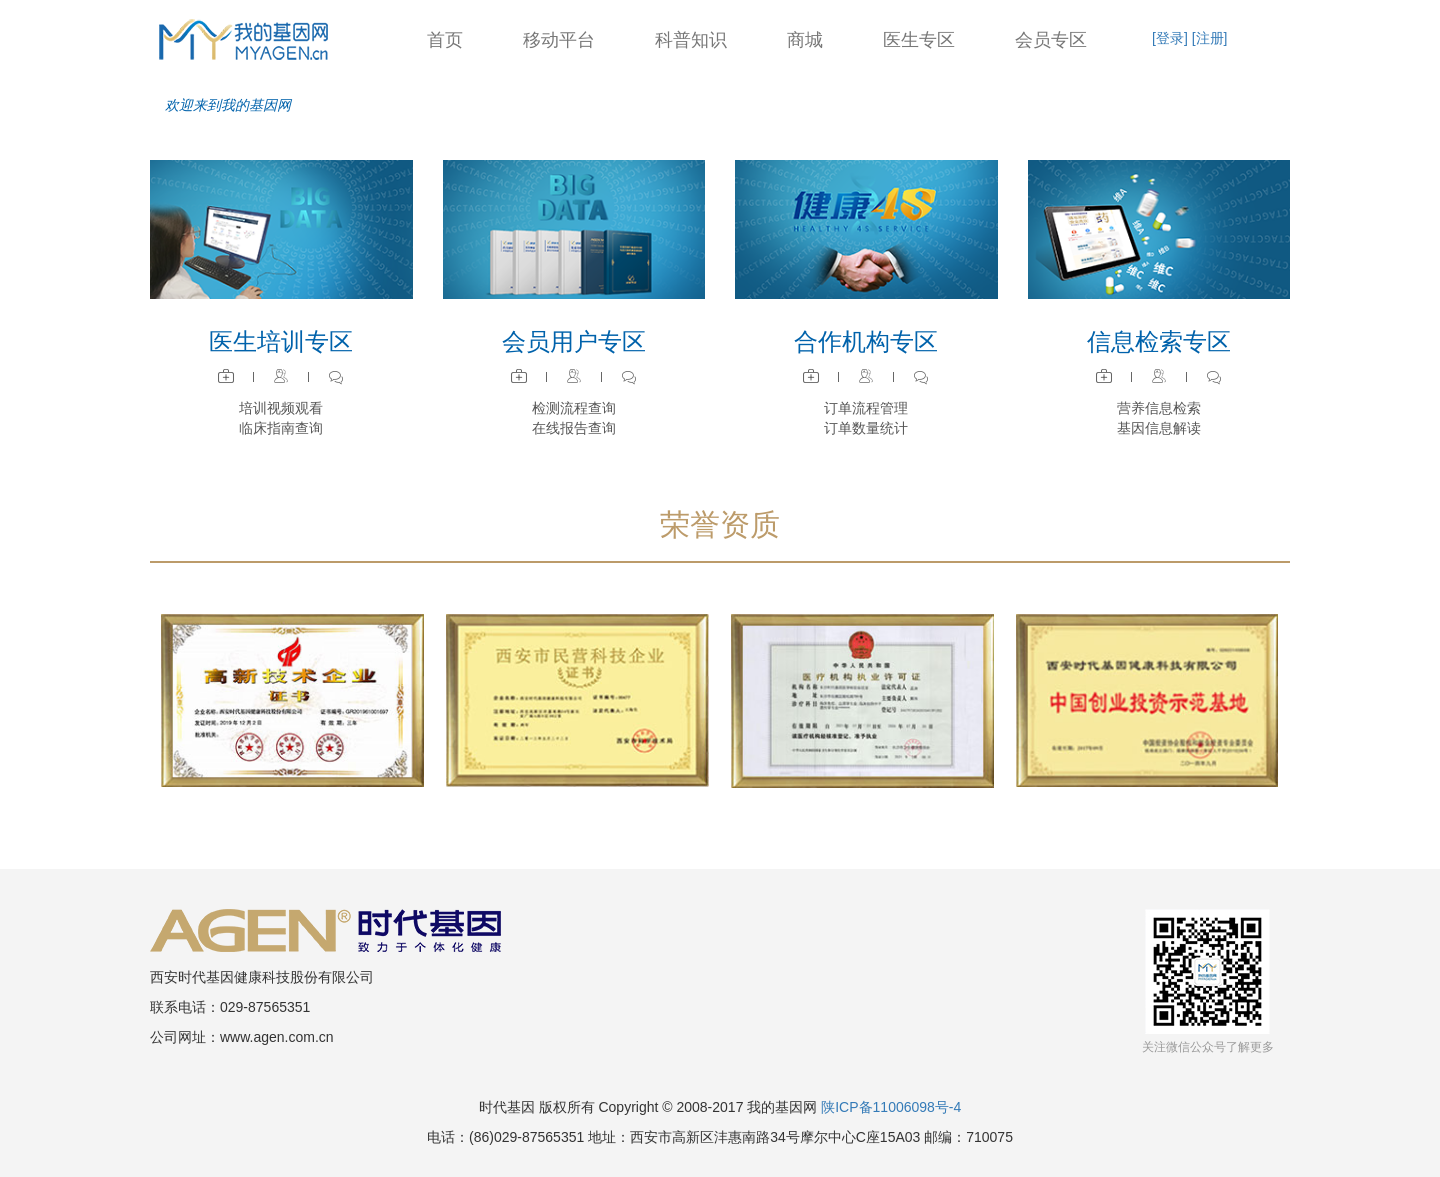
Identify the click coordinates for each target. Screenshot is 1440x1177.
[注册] (1210, 38)
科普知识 (691, 40)
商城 (805, 40)
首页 (445, 40)
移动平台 (559, 40)
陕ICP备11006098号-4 (891, 1107)
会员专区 (1051, 40)
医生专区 (919, 40)
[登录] (1170, 38)
